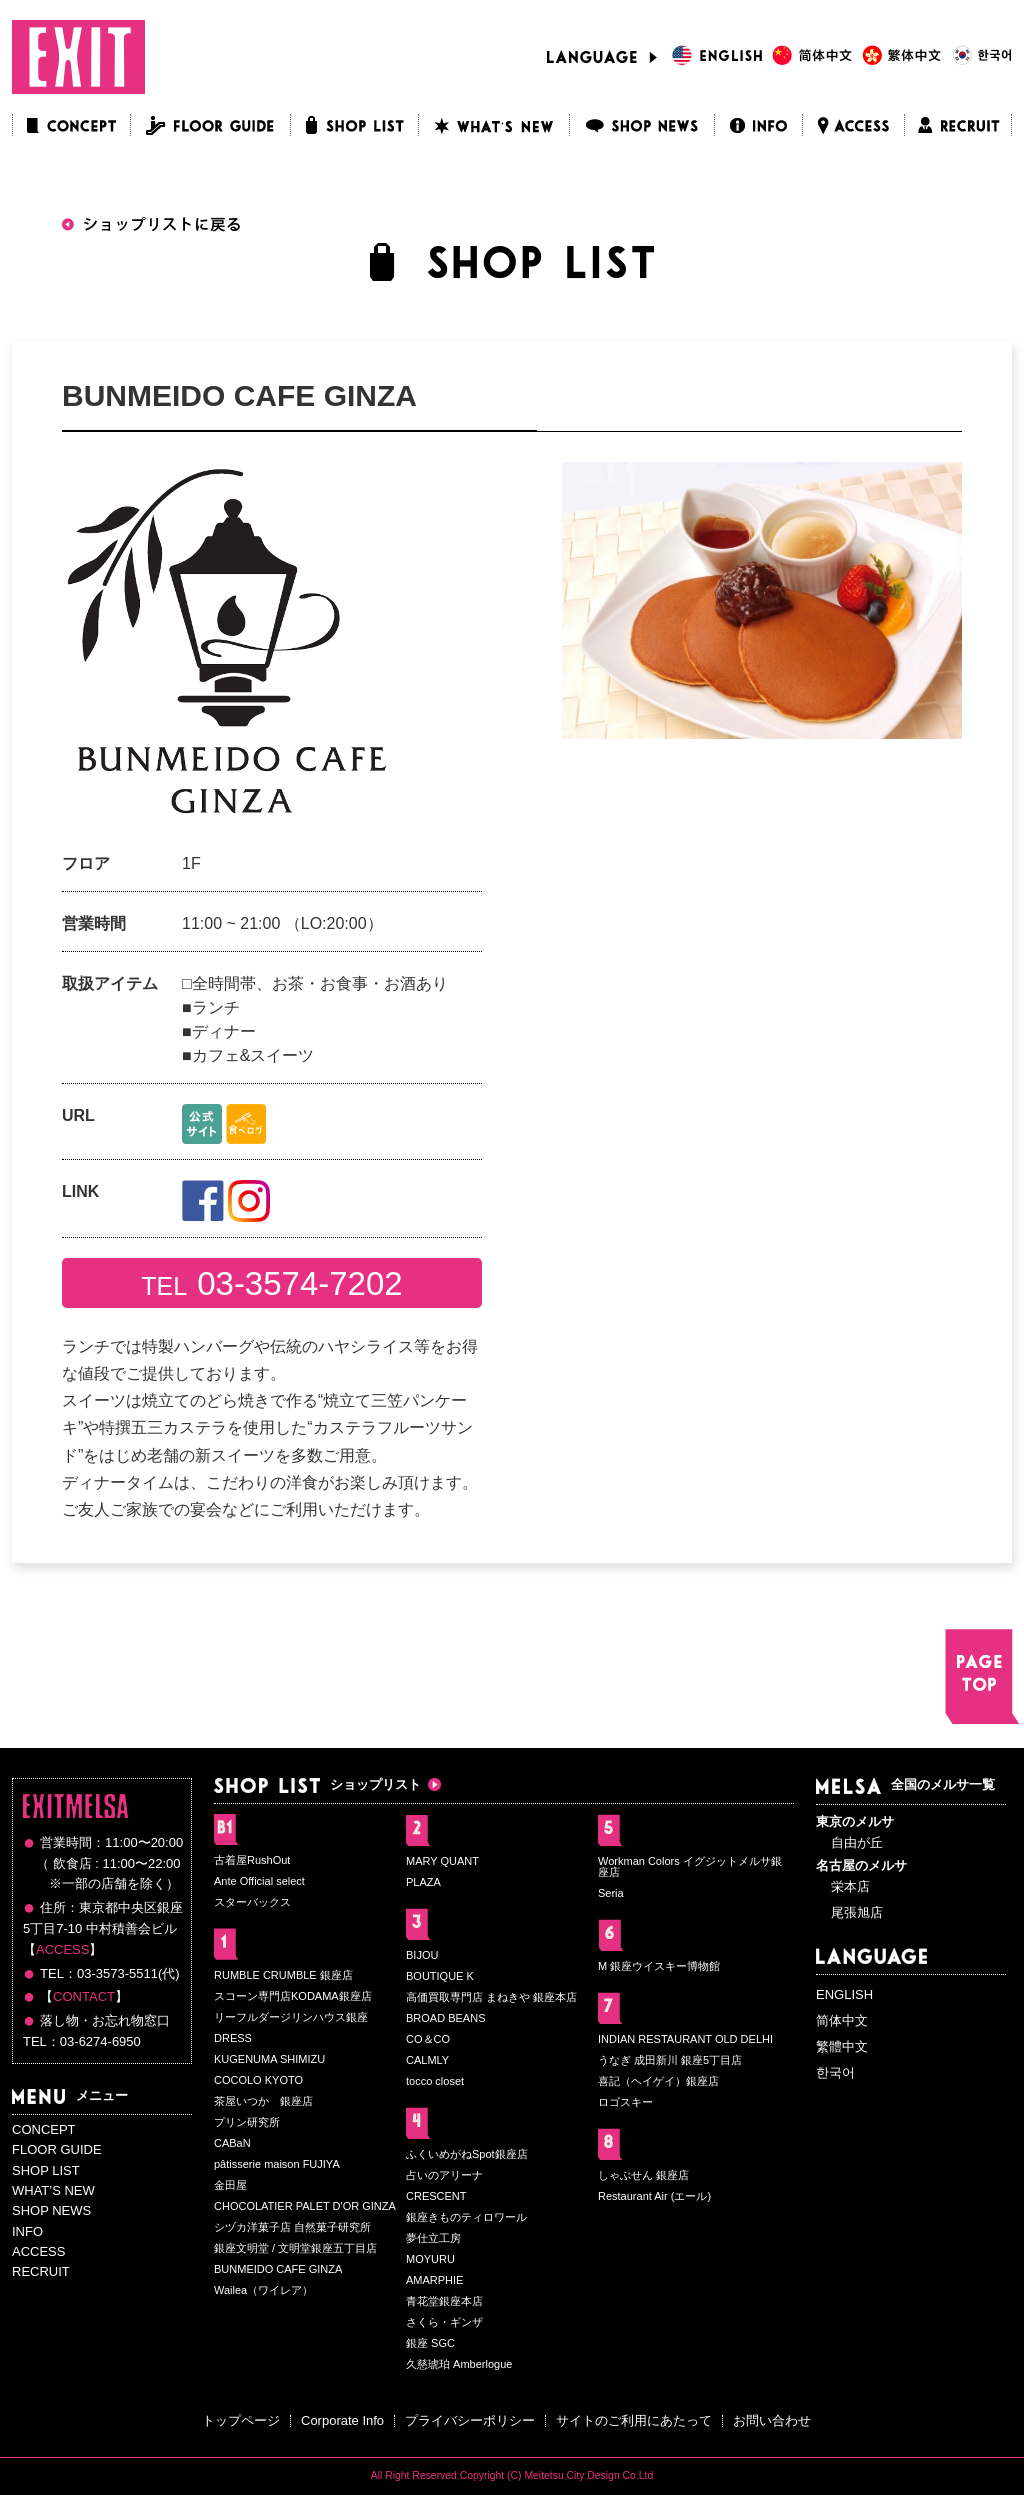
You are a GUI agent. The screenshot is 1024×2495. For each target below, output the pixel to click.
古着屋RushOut (252, 1860)
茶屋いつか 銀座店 (263, 2101)
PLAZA (423, 1882)
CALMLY (427, 2060)
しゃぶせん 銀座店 (643, 2175)
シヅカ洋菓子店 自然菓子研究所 (292, 2227)
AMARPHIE (434, 2280)
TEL (271, 1283)
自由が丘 (857, 1842)
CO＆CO (428, 2039)
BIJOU (422, 1955)
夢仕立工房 (433, 2238)
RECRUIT (41, 2271)
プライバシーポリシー (470, 2420)
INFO (27, 2231)
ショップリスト (317, 1784)
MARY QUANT (442, 1861)
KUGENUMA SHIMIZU (269, 2059)
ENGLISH (844, 1994)
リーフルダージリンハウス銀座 (291, 2017)
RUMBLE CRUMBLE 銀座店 (283, 1975)
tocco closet (435, 2081)
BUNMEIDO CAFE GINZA (278, 2269)
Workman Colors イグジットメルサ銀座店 (690, 1866)
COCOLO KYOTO (258, 2080)
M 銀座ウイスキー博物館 (659, 1966)
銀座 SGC (430, 2343)
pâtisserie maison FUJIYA (277, 2164)
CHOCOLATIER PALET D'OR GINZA (305, 2206)
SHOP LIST (46, 2170)
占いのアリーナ (444, 2175)
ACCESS (62, 1949)
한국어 (835, 2072)
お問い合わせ (772, 2420)
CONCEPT (44, 2129)
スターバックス (252, 1902)
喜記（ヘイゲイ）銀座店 (658, 2081)
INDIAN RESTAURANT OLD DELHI (685, 2039)
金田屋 (230, 2185)
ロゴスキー (625, 2102)
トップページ (241, 2420)
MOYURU (430, 2259)
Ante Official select (259, 1881)
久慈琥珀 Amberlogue (459, 2364)
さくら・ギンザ (444, 2322)
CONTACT (84, 1996)
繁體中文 (842, 2046)
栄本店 (850, 1886)
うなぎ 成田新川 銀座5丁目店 (670, 2060)
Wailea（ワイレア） (263, 2290)
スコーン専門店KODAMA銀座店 (293, 1996)
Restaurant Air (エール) (654, 2196)
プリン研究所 (247, 2122)
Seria (611, 1893)
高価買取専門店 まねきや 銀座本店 (491, 1997)
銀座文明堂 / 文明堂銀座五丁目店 (295, 2248)
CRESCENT (436, 2196)
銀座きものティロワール (466, 2217)
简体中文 (842, 2020)
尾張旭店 (857, 1912)
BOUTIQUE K (440, 1976)
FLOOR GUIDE (57, 2149)
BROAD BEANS (445, 2018)
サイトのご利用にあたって (634, 2420)
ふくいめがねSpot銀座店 (467, 2154)
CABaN (232, 2143)
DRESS (233, 2038)
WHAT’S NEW (53, 2190)
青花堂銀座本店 (444, 2301)
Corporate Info (342, 2420)
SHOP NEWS (51, 2210)
